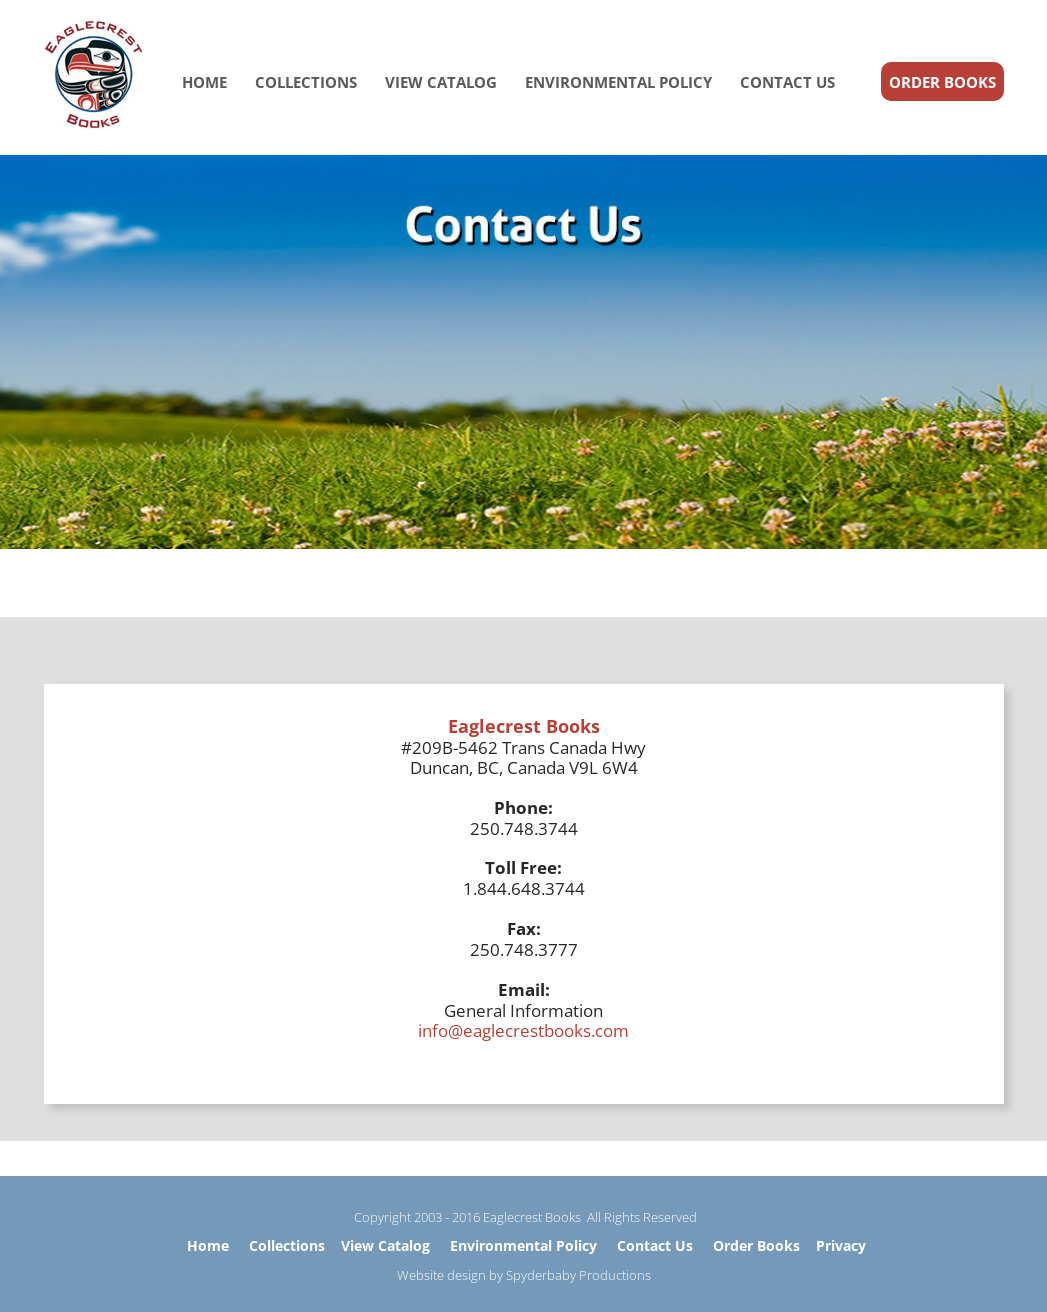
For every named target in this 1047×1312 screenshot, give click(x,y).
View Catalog (385, 1245)
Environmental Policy (523, 1245)
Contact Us (655, 1245)
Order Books (756, 1245)
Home (208, 1245)
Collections (287, 1245)
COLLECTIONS (306, 82)
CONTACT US (787, 82)
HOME (204, 82)
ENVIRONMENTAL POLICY (618, 82)
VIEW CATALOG (441, 82)
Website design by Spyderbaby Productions (524, 1275)
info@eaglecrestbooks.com (523, 1030)
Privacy (841, 1245)
